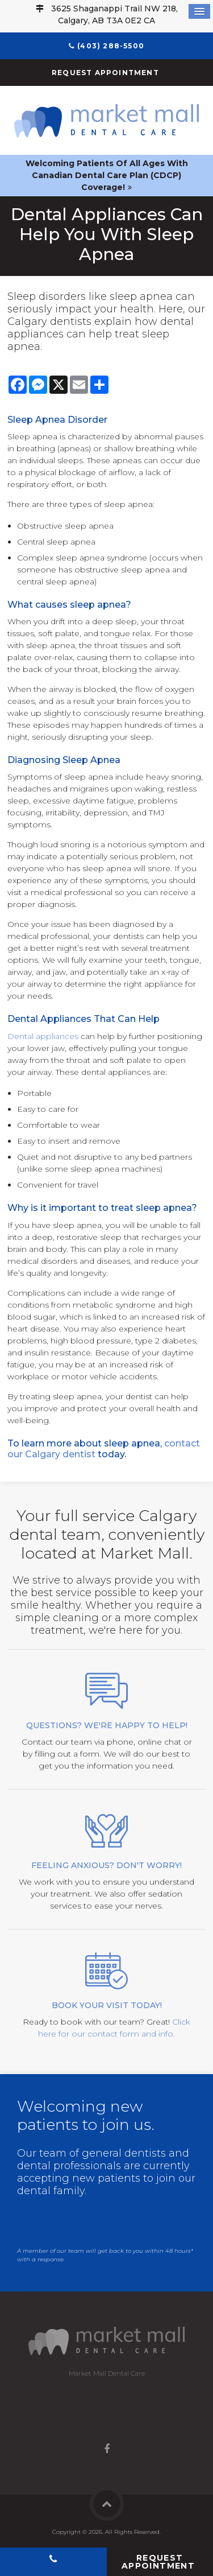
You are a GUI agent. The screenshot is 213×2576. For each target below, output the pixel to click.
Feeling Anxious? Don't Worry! (106, 1865)
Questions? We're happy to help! (106, 1725)
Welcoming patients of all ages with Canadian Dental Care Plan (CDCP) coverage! (107, 175)
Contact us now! (67, 2221)
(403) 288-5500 (110, 46)
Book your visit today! (107, 2005)
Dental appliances (42, 1036)
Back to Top (107, 2504)
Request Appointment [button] (106, 72)
